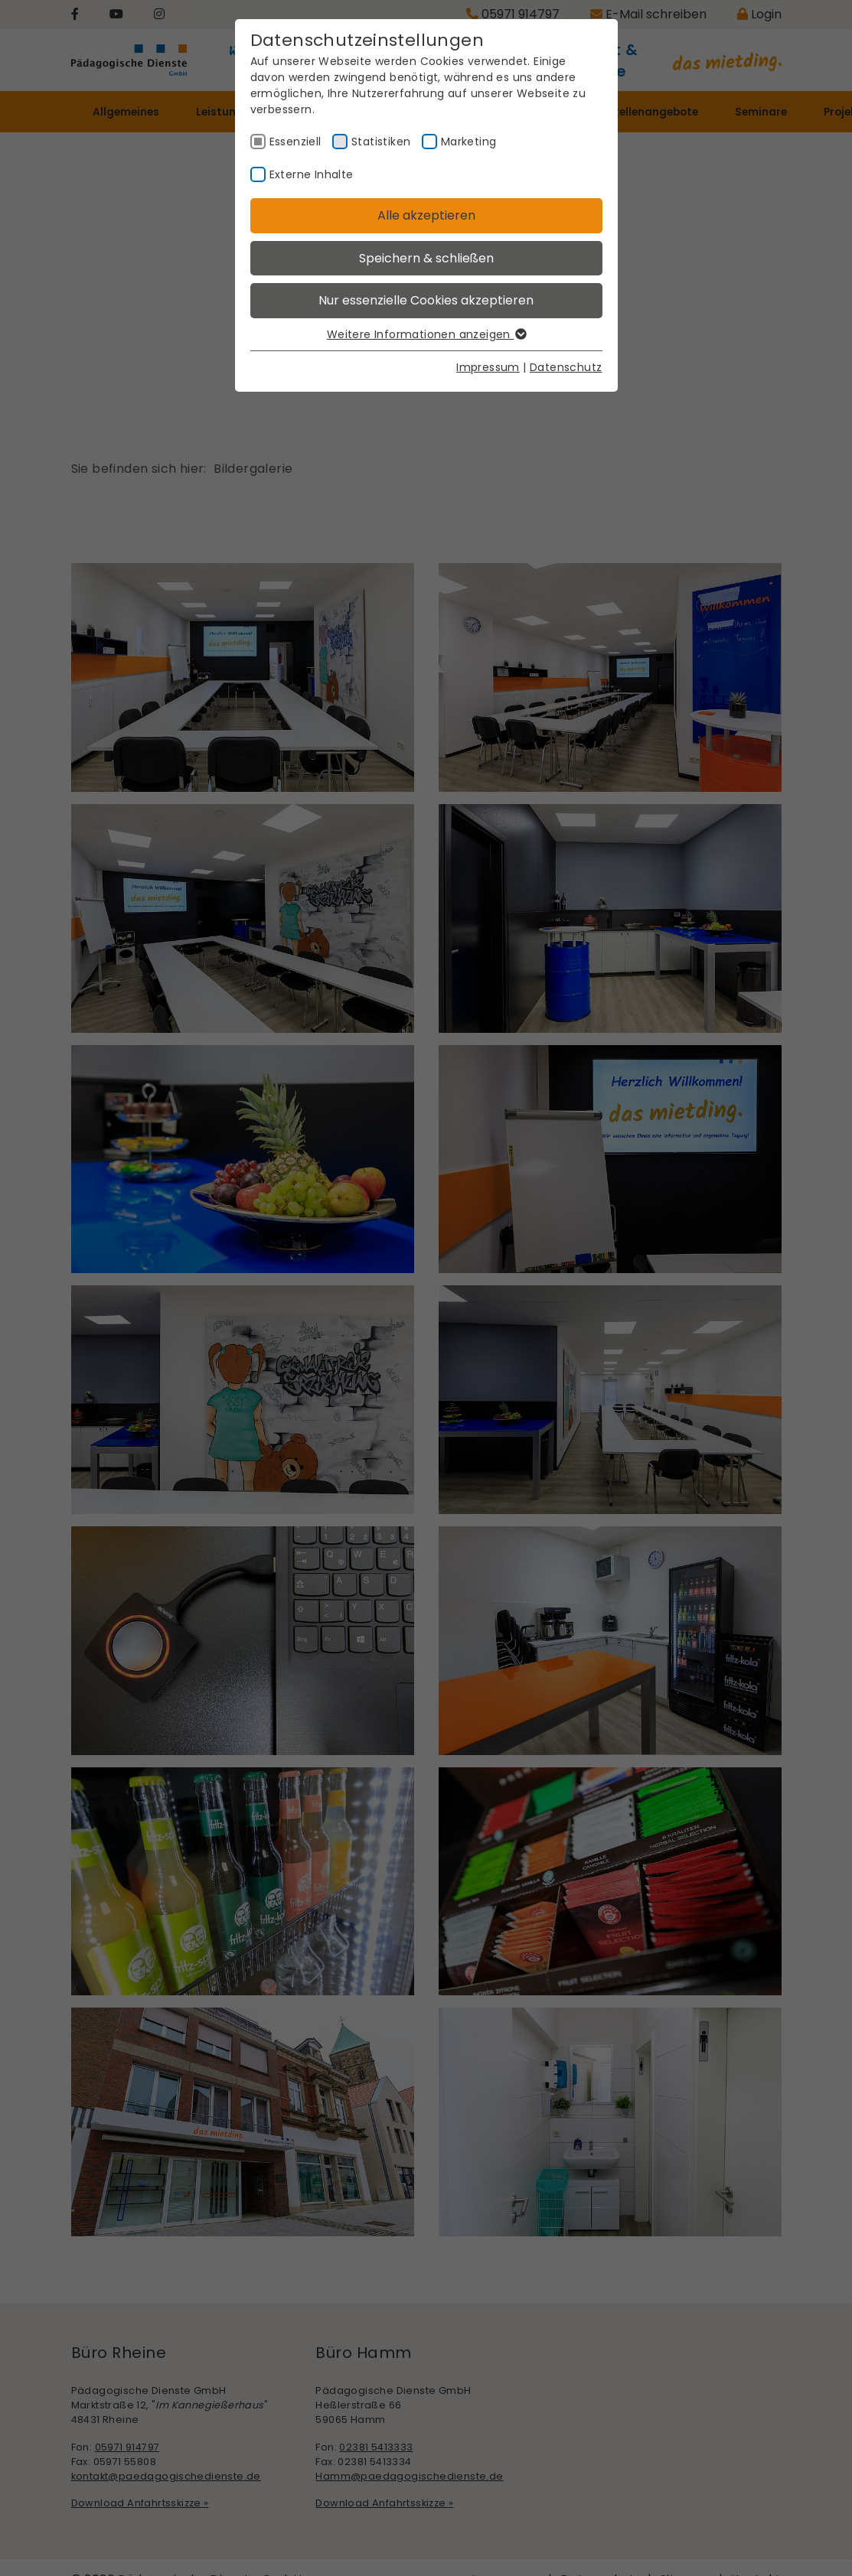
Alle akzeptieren (426, 215)
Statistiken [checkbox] (380, 141)
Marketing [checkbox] (469, 141)
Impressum (488, 367)
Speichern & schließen (426, 258)
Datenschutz (566, 367)
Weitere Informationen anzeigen (426, 334)
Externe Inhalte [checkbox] (311, 174)
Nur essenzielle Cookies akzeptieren (426, 300)
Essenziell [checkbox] (295, 141)
